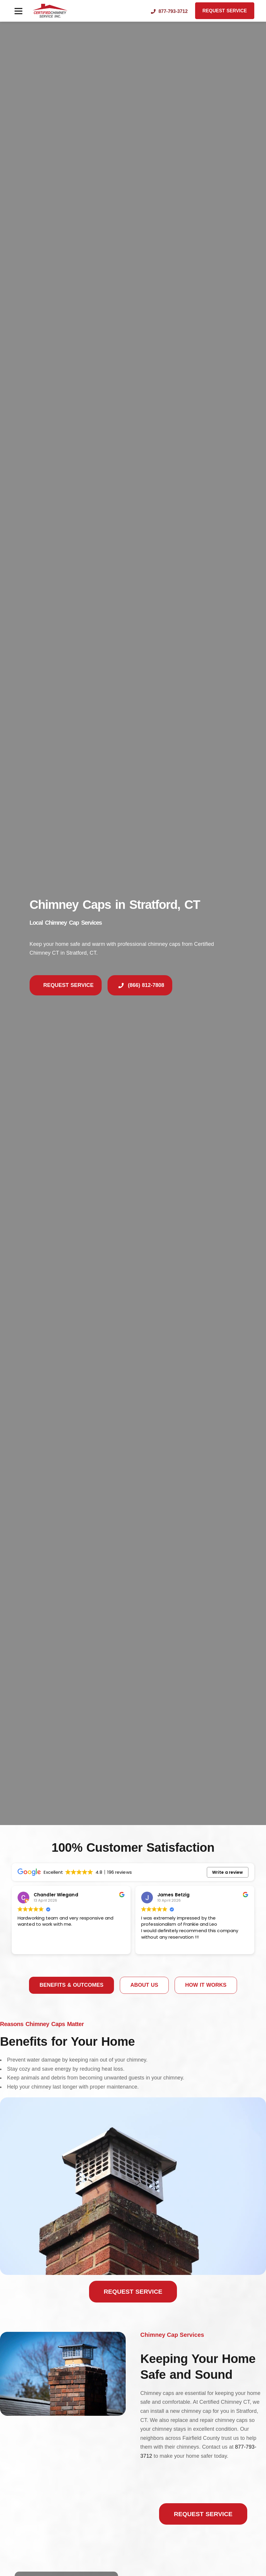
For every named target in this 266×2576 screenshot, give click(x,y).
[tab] (71, 1985)
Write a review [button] (227, 1872)
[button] (18, 11)
